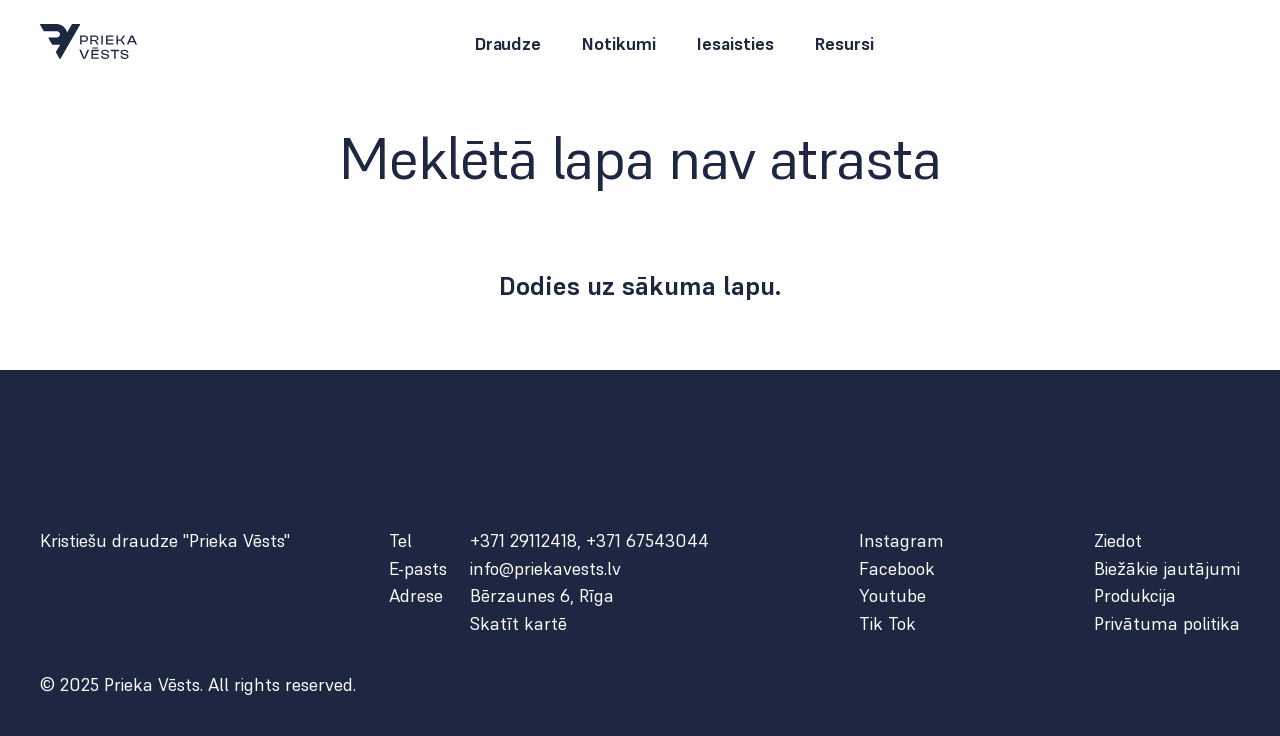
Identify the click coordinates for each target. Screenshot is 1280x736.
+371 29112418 (523, 540)
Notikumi (618, 44)
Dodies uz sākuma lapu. (640, 286)
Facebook (897, 569)
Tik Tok (887, 624)
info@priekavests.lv (545, 569)
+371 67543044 (647, 540)
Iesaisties (735, 44)
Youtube (892, 596)
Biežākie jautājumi (1167, 569)
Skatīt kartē (518, 624)
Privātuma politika (1167, 624)
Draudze (507, 44)
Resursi (844, 44)
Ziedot (1118, 541)
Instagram (901, 541)
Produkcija (1135, 596)
